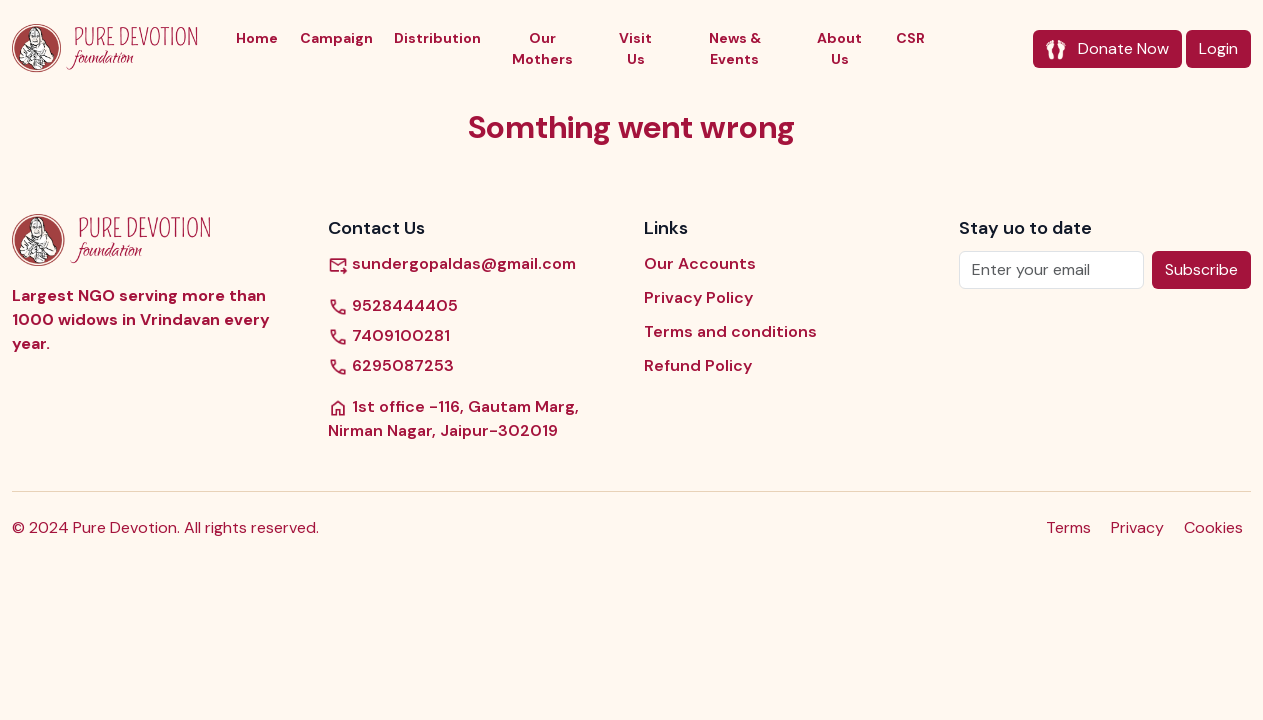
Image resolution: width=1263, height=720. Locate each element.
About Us (839, 48)
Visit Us (635, 48)
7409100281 (389, 336)
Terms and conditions (730, 331)
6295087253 (391, 366)
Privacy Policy (698, 297)
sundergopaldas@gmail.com (452, 263)
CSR (910, 38)
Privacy (1137, 527)
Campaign (336, 38)
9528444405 (393, 306)
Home (257, 38)
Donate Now (1107, 49)
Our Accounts (700, 263)
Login (1218, 48)
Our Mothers (542, 48)
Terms (1068, 527)
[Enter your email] (1051, 270)
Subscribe (1201, 269)
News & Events (735, 48)
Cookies (1213, 527)
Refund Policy (698, 365)
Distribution (437, 38)
